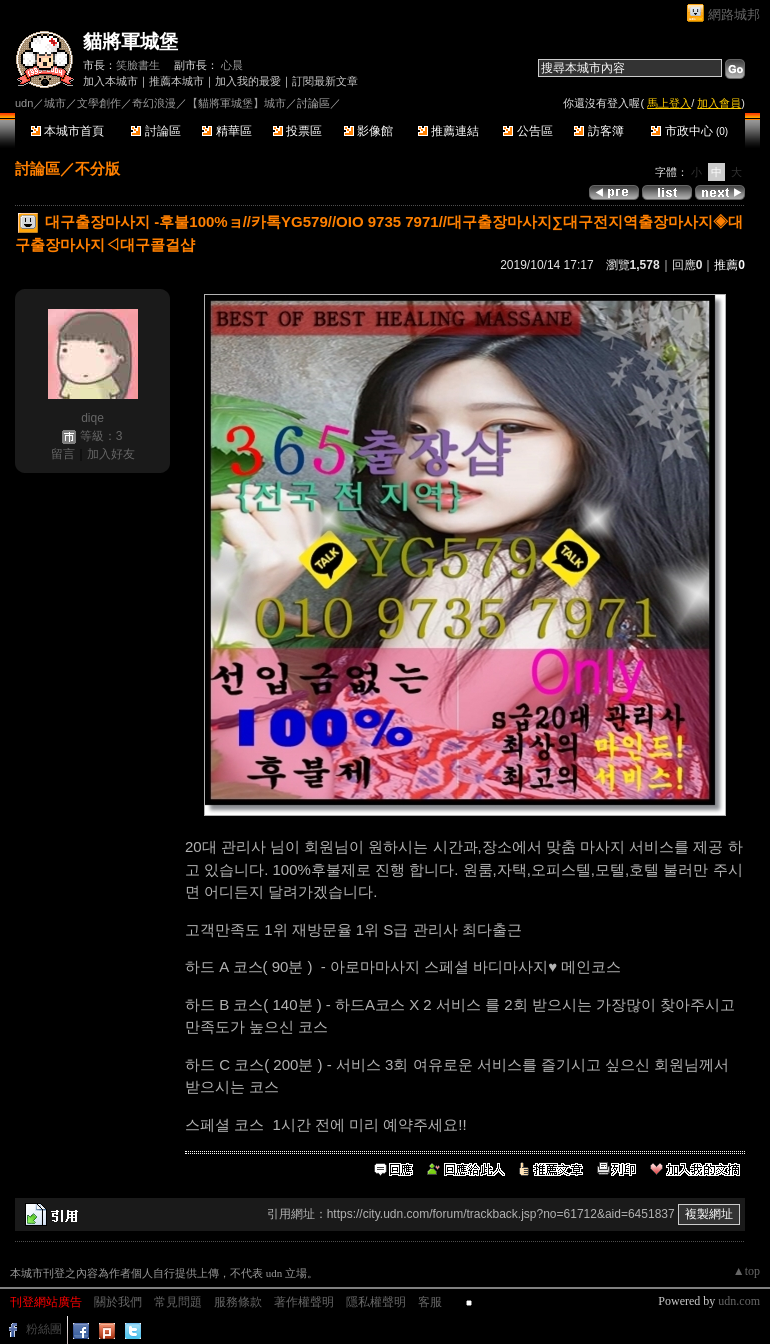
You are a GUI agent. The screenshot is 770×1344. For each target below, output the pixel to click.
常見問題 (178, 1302)
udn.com (739, 1301)
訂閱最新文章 (325, 81)
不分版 (97, 168)
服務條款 (238, 1302)
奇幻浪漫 (154, 103)
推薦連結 (448, 131)
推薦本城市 (176, 81)
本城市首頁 (67, 131)
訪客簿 (598, 131)
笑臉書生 (138, 65)
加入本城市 (110, 81)
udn (24, 103)
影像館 (368, 131)
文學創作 (99, 103)
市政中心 (689, 131)
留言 (63, 454)
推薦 (729, 265)
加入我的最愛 (248, 81)
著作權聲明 (304, 1302)
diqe (92, 418)
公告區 (527, 131)
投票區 (297, 131)
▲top (746, 1271)
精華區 (226, 131)
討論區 (155, 131)
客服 (430, 1302)
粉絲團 (44, 1329)
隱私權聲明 (376, 1302)
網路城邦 (734, 14)
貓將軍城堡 (130, 41)
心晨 (232, 65)
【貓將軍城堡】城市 (236, 103)
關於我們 (118, 1302)
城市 (55, 103)
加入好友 (111, 454)
